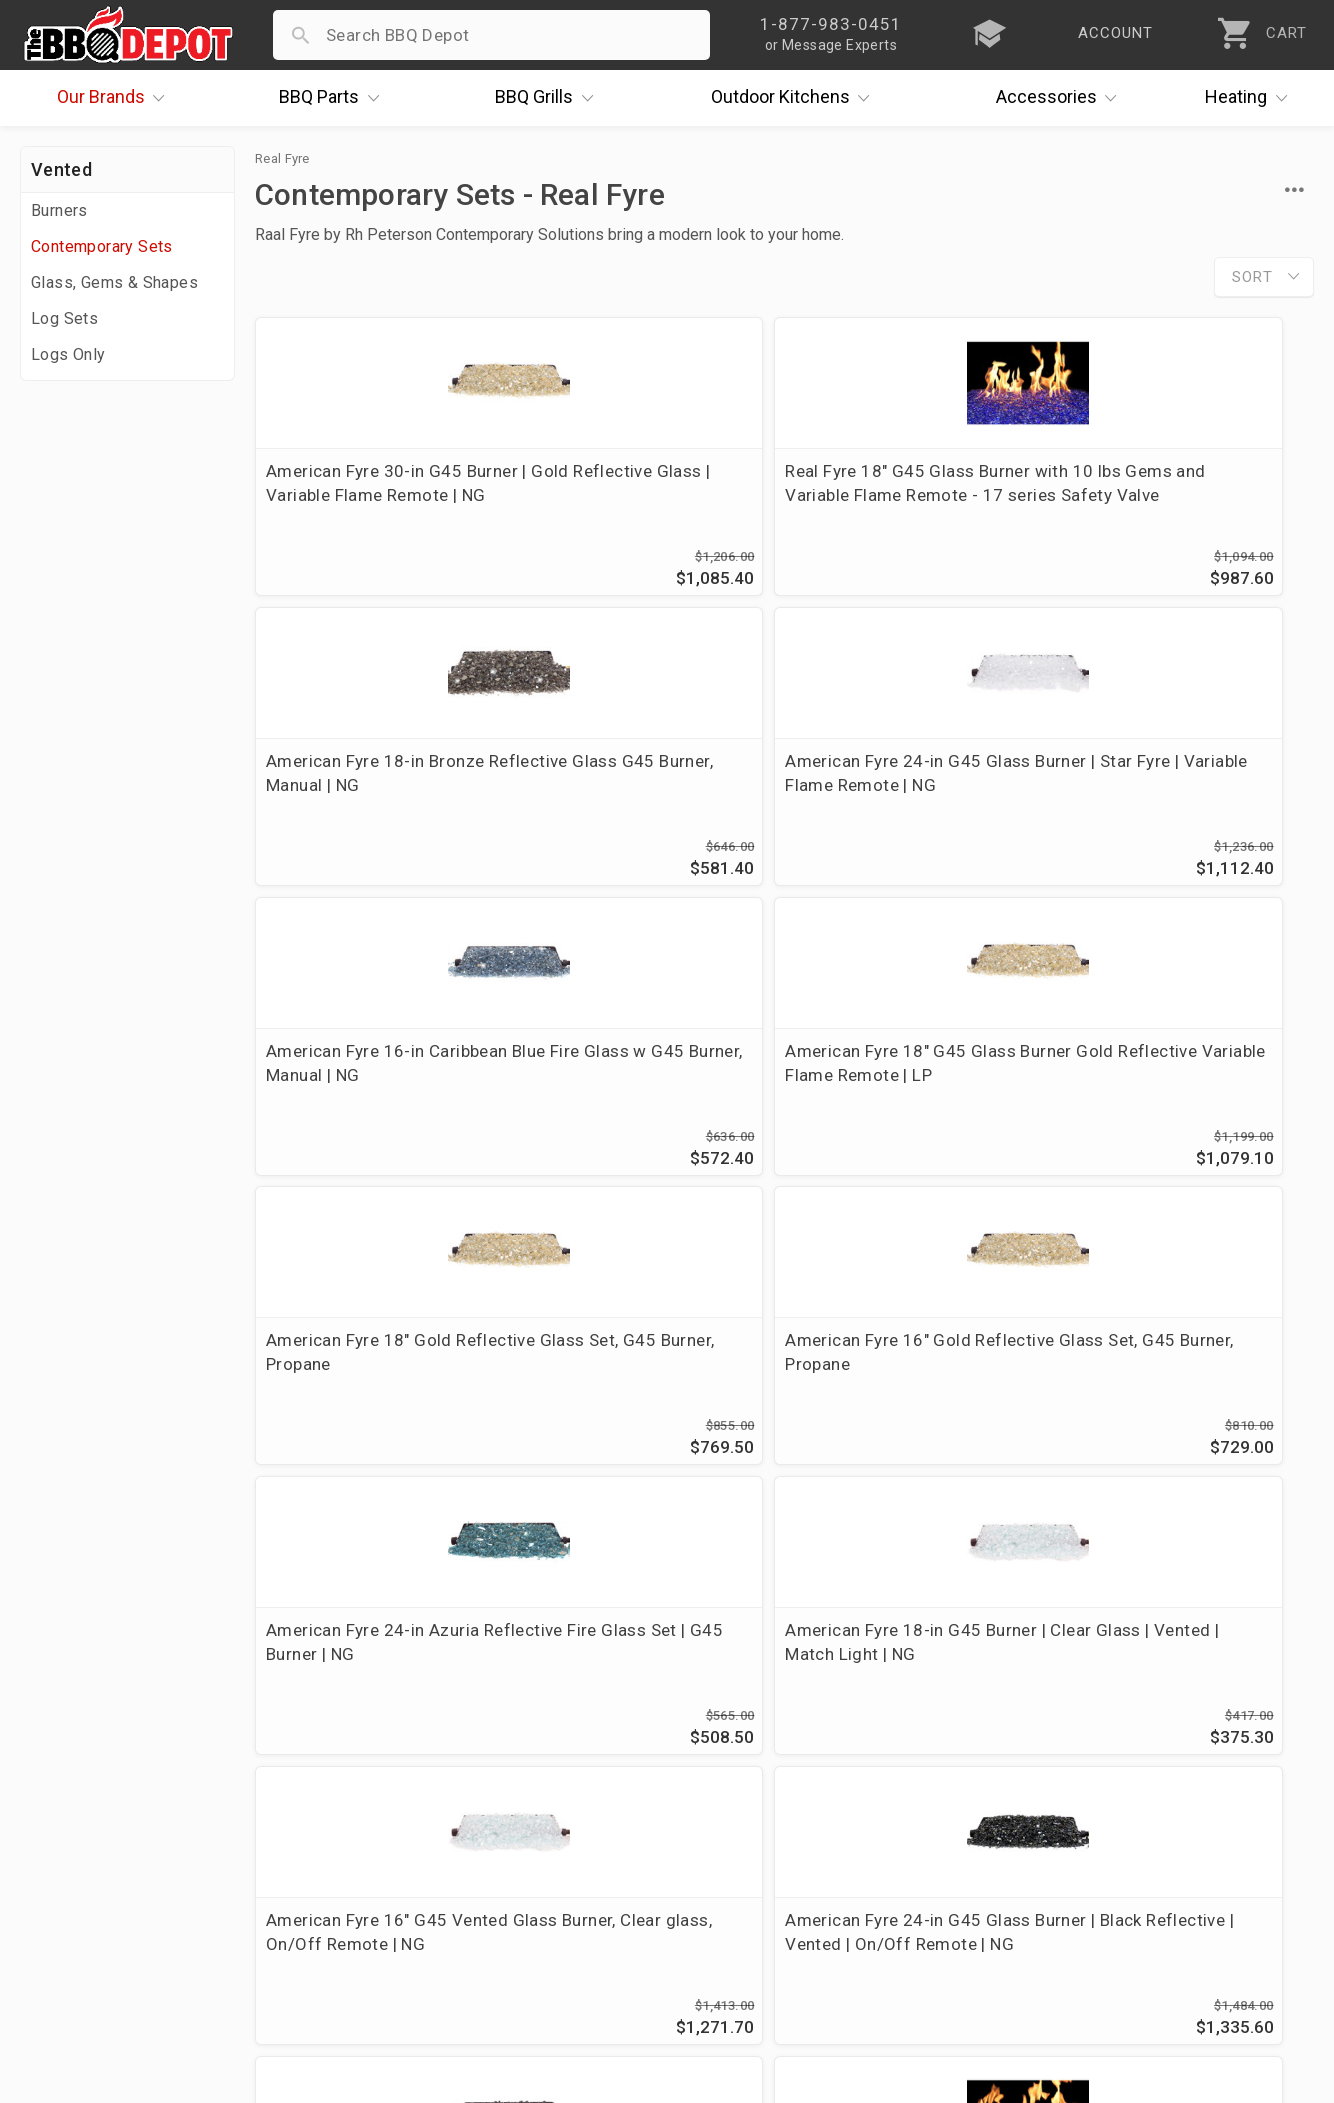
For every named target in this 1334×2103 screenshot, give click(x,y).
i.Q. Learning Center (103, 1787)
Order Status (504, 1729)
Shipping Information (537, 1816)
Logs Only (68, 354)
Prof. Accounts (85, 1903)
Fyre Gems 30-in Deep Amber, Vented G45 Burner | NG (644, 1406)
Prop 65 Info (503, 1874)
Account (486, 1758)
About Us (61, 1729)
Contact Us (69, 1932)
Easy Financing (84, 1845)
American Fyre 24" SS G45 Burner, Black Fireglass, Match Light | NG (369, 1406)
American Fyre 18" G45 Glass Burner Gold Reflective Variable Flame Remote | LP (649, 801)
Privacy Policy (508, 1903)
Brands (116, 98)
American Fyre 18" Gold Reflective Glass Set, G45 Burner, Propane (906, 801)
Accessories (1061, 98)
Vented (61, 169)
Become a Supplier (99, 1874)
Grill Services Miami (532, 1845)
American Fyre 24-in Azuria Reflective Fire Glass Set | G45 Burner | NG (372, 1100)
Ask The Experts (1228, 1583)
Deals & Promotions (104, 1816)
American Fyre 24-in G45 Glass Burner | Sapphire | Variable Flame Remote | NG (915, 1406)
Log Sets (64, 318)
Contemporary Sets (102, 246)
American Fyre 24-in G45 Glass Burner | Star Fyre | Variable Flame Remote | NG (1184, 495)
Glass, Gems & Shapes (114, 282)
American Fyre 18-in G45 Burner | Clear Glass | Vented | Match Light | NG (648, 1100)
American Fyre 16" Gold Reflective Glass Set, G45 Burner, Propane (1175, 801)
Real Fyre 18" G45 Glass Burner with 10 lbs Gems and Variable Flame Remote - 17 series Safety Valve (649, 507)
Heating (1251, 98)
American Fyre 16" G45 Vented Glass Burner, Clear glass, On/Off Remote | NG (911, 1100)
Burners (59, 210)
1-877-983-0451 (955, 1792)
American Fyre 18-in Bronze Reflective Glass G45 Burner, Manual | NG (918, 495)
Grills (549, 98)
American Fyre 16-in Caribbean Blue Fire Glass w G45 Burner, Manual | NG (375, 801)
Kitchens (795, 98)
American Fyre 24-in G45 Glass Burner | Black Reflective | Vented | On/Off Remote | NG (1184, 1112)
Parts (334, 98)
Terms (478, 1932)
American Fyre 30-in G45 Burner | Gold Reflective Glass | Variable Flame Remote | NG (364, 507)
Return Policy (505, 1787)
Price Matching (84, 1758)
